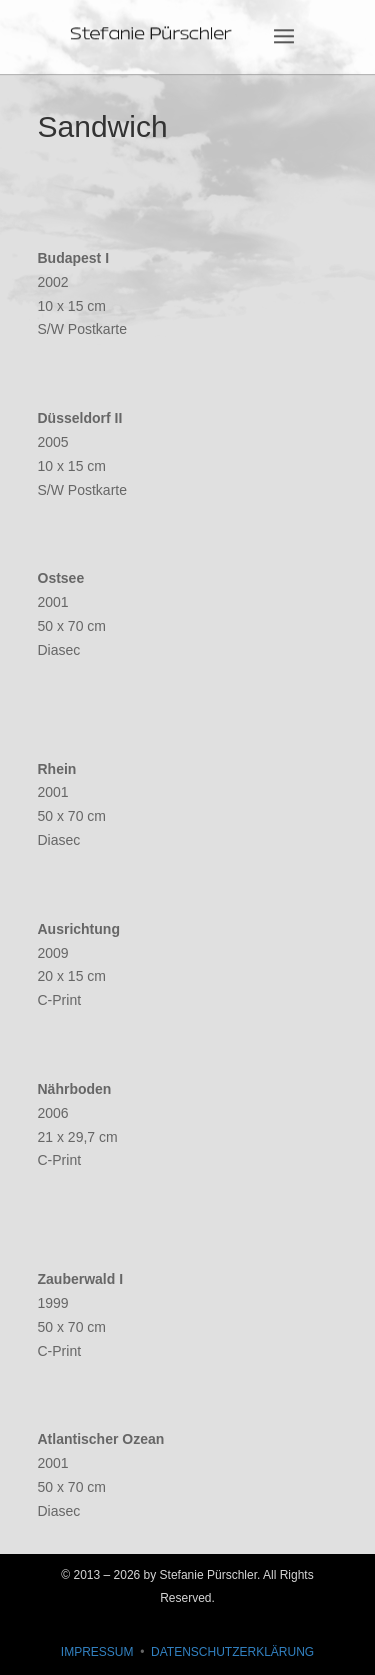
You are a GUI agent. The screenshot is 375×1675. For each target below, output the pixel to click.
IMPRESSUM (97, 1652)
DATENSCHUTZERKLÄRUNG (232, 1652)
